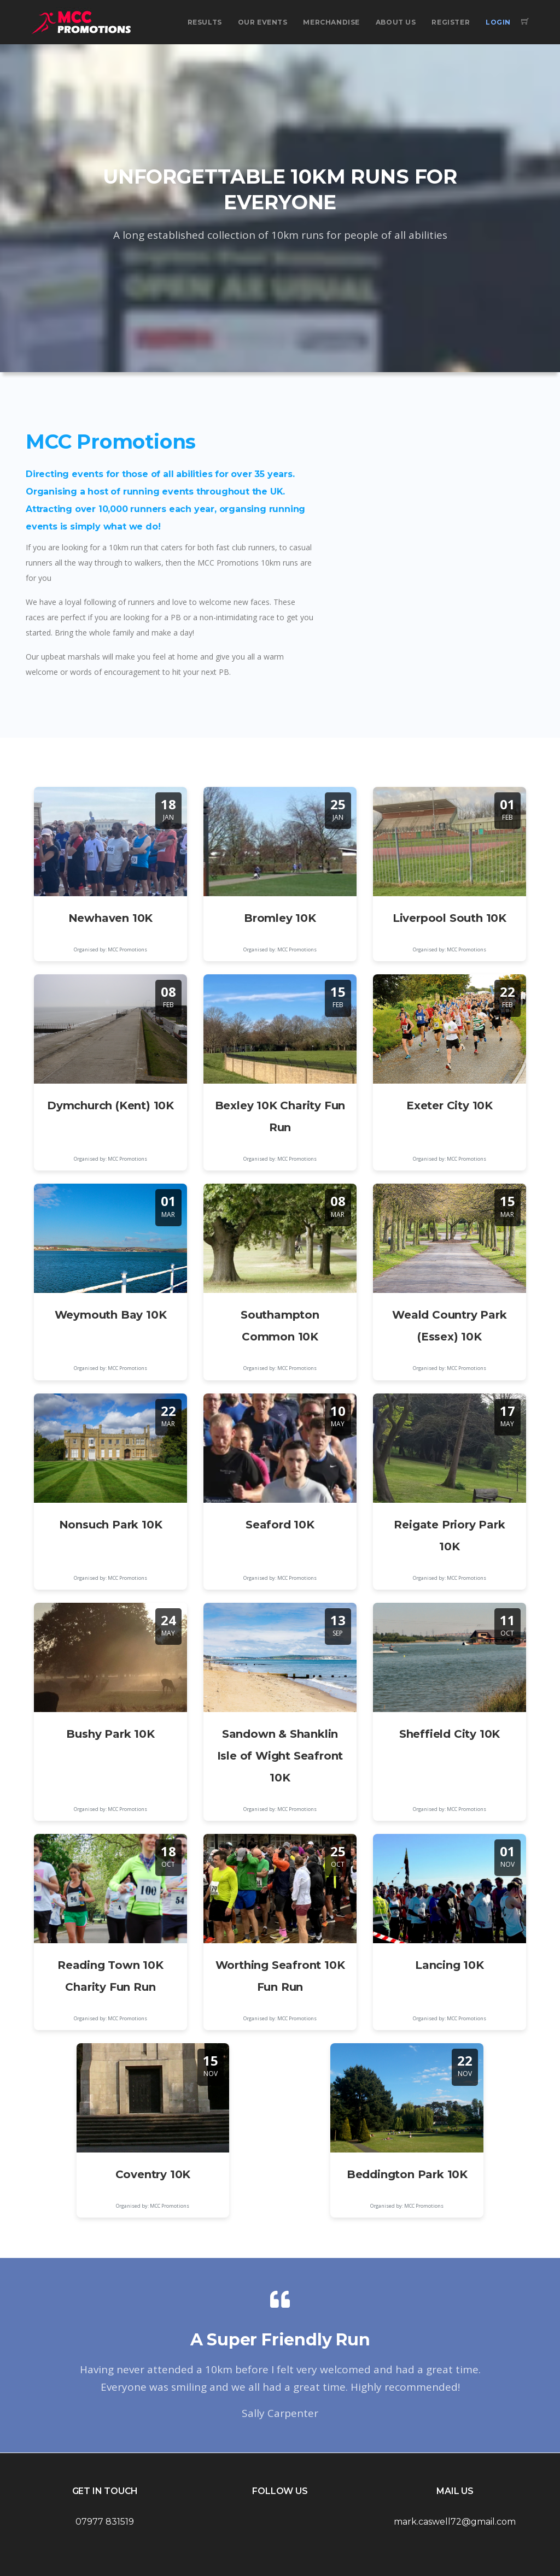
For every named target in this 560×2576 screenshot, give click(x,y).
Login (498, 22)
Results (205, 22)
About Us (396, 22)
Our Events (263, 22)
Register (450, 22)
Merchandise (331, 22)
